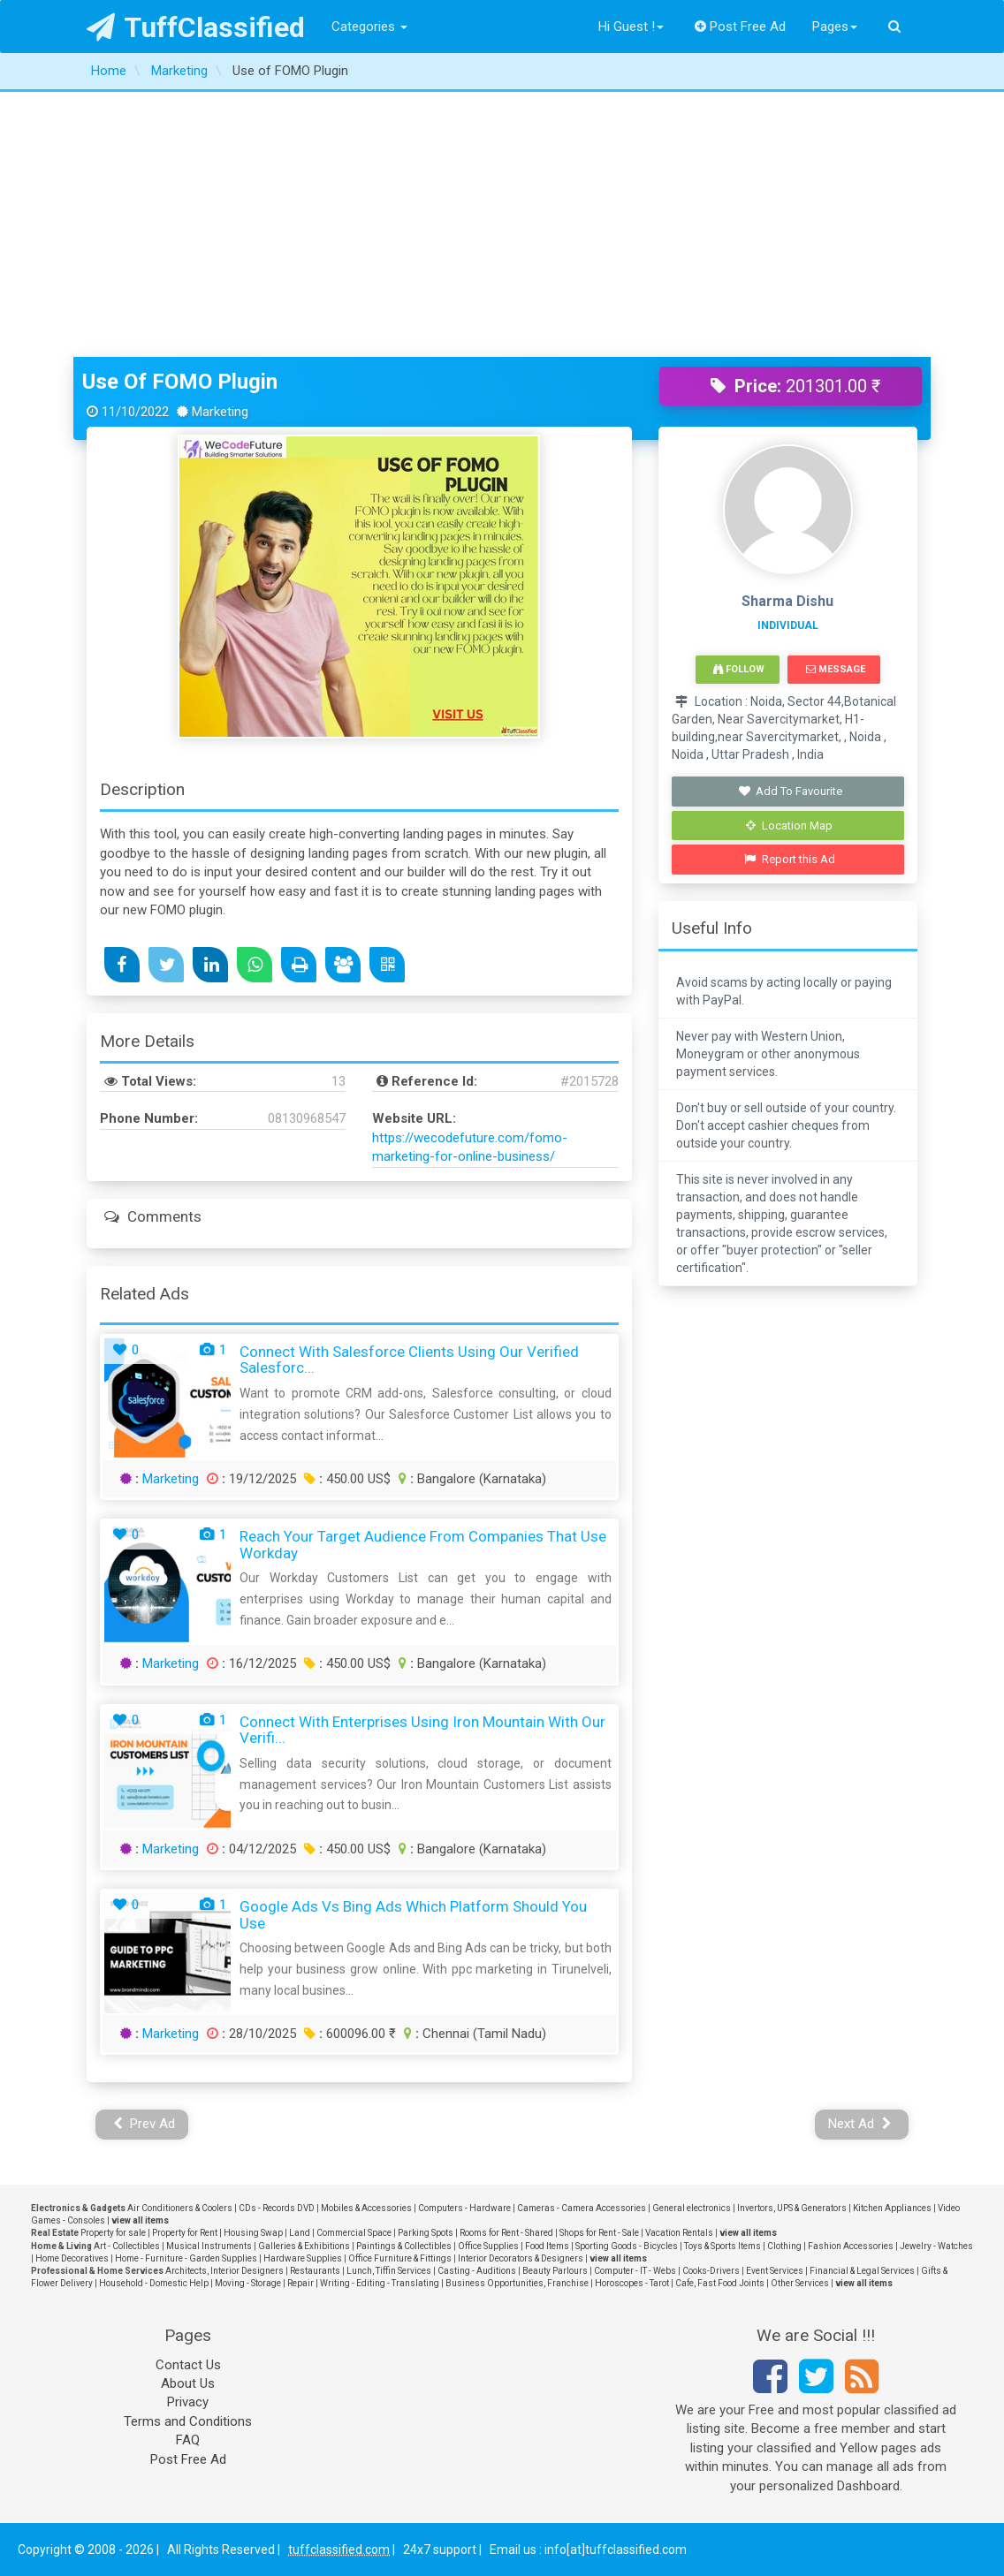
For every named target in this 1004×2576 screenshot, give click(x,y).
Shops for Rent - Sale (599, 2233)
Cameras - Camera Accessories (581, 2208)
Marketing (170, 1479)
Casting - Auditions (476, 2271)
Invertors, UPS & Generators (792, 2208)
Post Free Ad (741, 26)
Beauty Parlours (555, 2271)
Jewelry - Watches (936, 2246)
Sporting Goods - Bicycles (626, 2246)
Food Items (547, 2246)
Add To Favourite (789, 791)
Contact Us (188, 2365)
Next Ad (860, 2124)
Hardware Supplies (302, 2258)
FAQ (188, 2440)
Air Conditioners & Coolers (179, 2208)
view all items (140, 2220)
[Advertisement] (502, 224)
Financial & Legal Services (862, 2271)
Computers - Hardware (464, 2208)
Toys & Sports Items (722, 2246)
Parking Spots (425, 2233)
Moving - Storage (248, 2283)
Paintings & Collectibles (404, 2246)
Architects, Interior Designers (224, 2271)
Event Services (774, 2271)
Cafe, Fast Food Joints (719, 2283)
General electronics (691, 2208)
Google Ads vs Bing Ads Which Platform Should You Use (413, 1915)
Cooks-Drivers (711, 2271)
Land (299, 2233)
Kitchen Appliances (892, 2208)
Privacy (188, 2402)
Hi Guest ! (631, 26)
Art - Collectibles (127, 2246)
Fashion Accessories (851, 2246)
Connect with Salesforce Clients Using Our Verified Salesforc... (409, 1360)
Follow (738, 669)
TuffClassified (196, 27)
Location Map (789, 825)
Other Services (800, 2283)
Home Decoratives (72, 2258)
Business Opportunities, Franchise (517, 2283)
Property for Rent (184, 2233)
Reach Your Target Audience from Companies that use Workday (423, 1544)
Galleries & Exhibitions (304, 2246)
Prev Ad (144, 2124)
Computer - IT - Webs (635, 2271)
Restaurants (315, 2271)
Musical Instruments (209, 2246)
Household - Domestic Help (154, 2283)
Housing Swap (253, 2233)
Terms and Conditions (188, 2421)
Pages (834, 26)
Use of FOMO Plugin (180, 381)
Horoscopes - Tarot (632, 2283)
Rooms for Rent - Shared (506, 2233)
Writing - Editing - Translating (379, 2283)
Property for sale (113, 2233)
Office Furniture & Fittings (400, 2258)
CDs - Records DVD (277, 2208)
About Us (188, 2383)
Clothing (784, 2246)
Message (835, 669)
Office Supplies (488, 2246)
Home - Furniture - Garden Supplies (186, 2258)
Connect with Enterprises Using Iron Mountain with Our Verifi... (422, 1730)
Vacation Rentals (679, 2233)
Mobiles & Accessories (366, 2208)
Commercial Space (354, 2233)
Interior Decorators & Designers (520, 2258)
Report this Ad (789, 859)
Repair (300, 2283)
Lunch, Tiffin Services (388, 2271)
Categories (369, 26)
